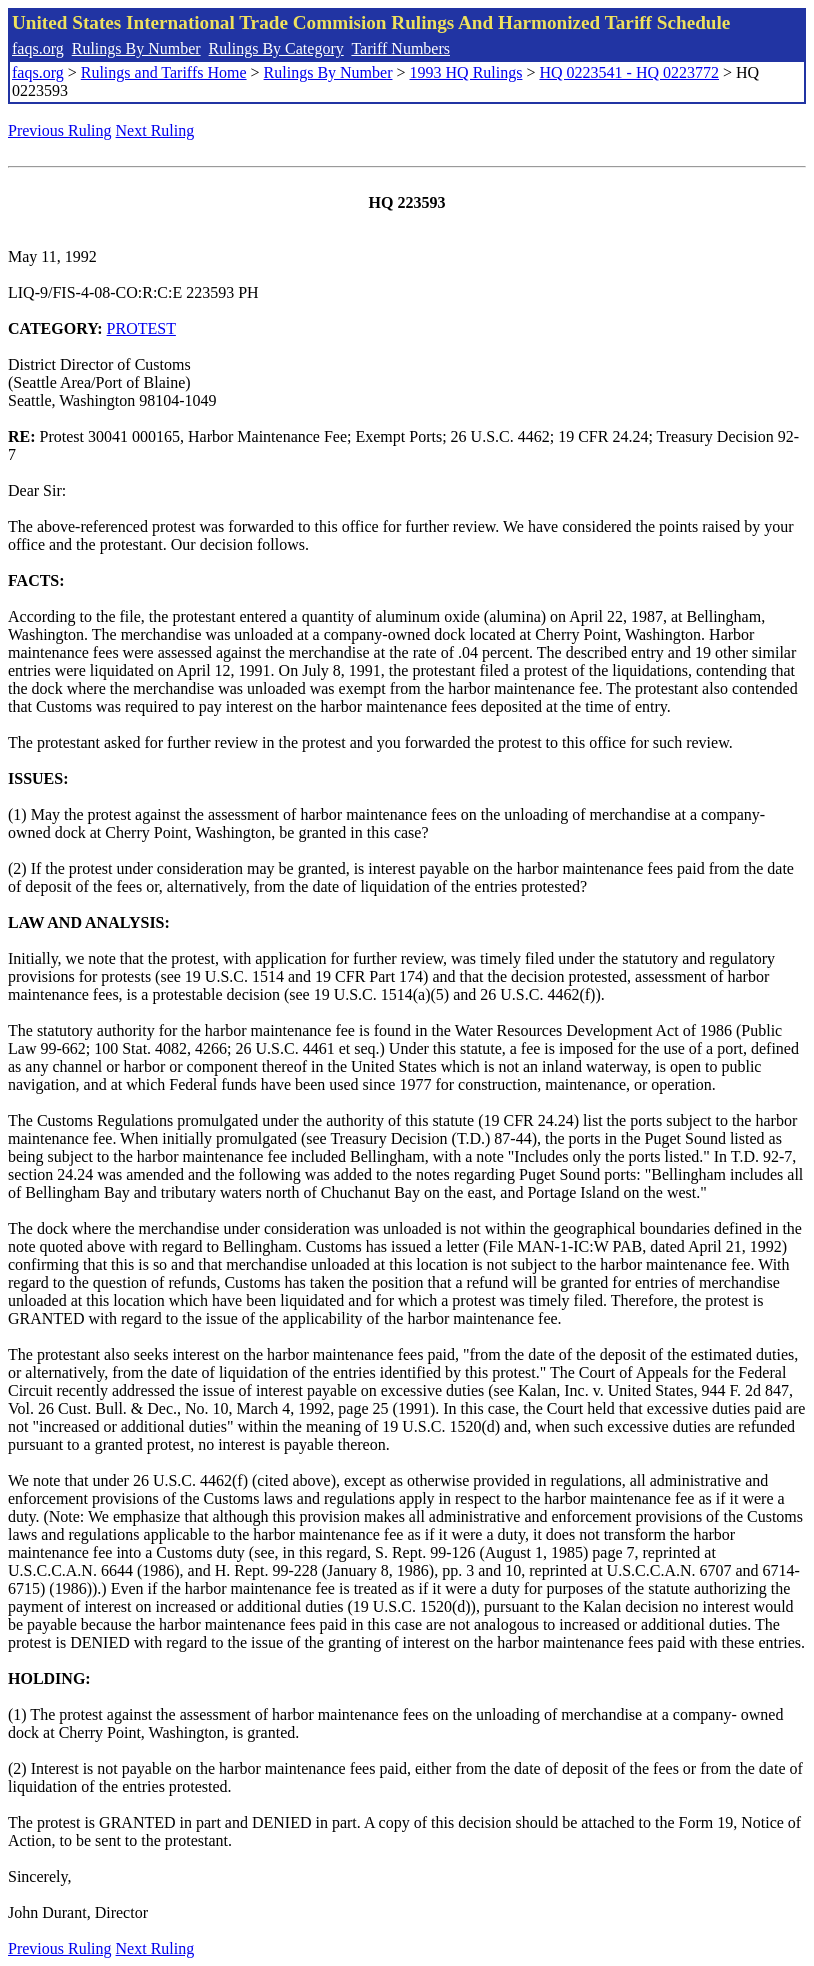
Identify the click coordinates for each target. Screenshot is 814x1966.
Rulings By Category (276, 48)
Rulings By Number (136, 48)
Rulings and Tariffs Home (164, 72)
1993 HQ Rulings (466, 72)
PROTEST (141, 328)
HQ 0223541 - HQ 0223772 (629, 72)
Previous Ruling (60, 130)
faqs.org (38, 48)
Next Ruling (155, 130)
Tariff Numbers (400, 48)
